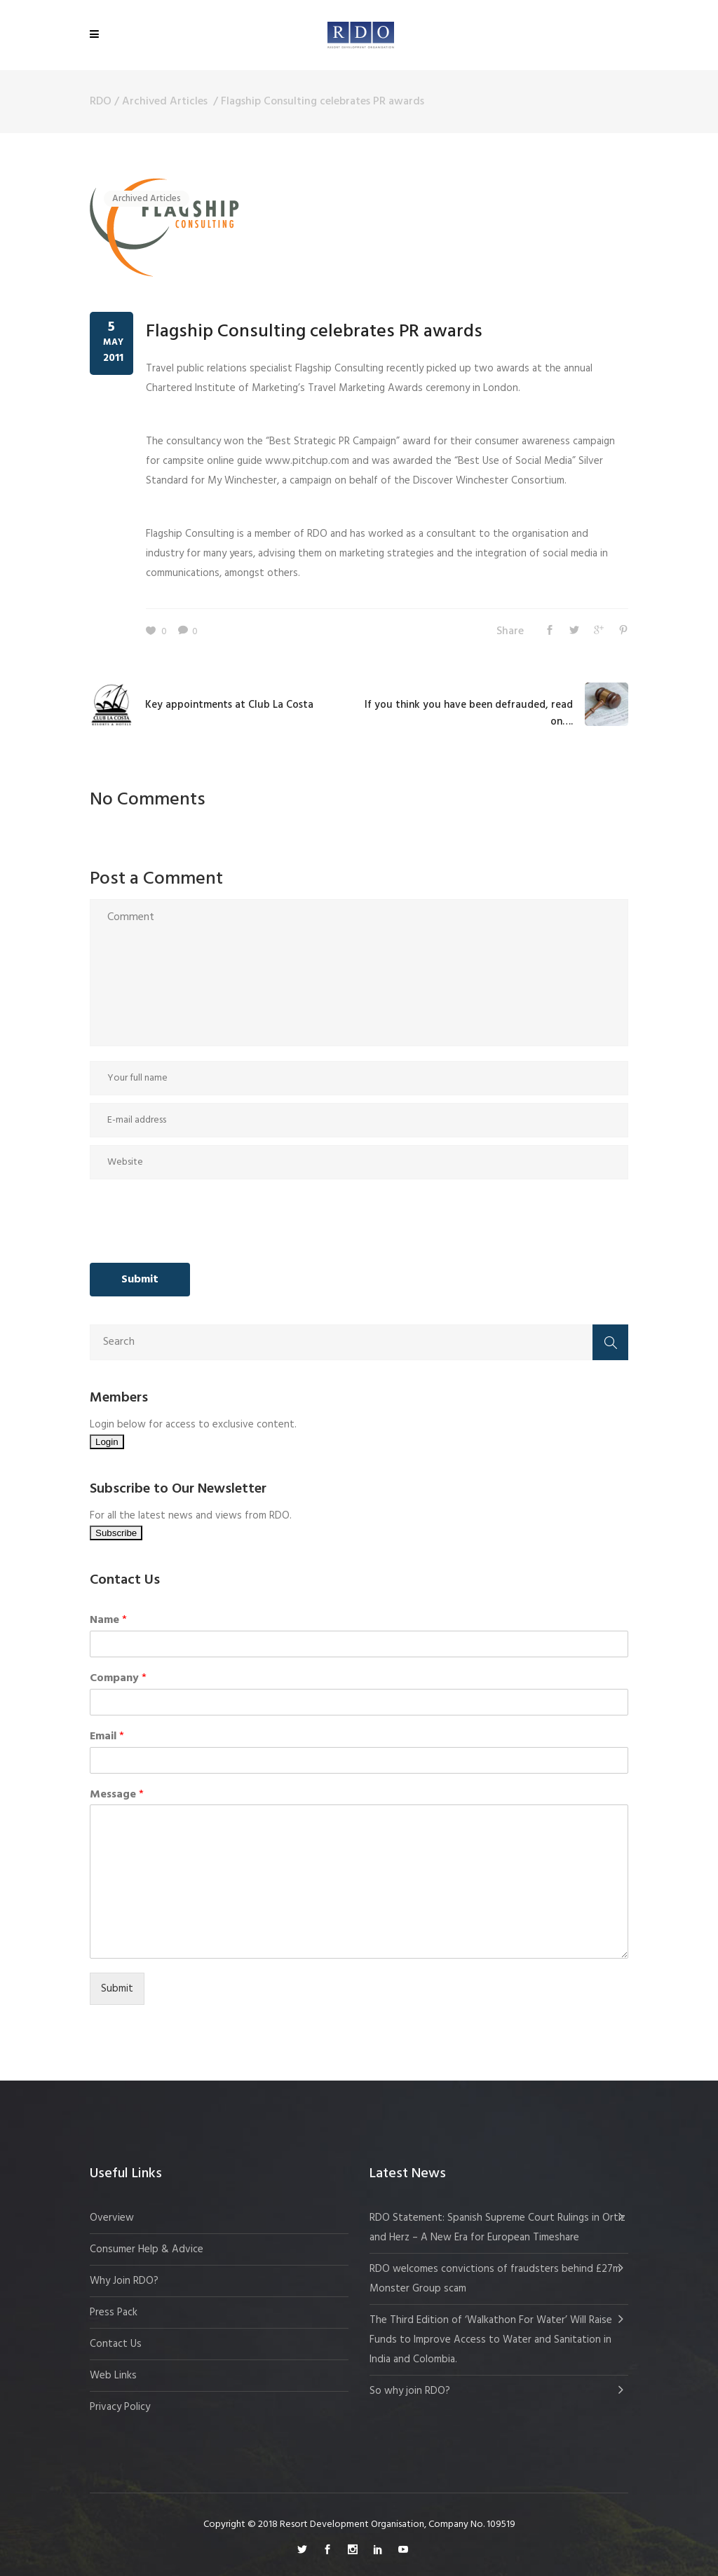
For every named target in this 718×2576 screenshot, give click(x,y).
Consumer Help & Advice (146, 2249)
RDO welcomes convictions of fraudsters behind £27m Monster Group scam (495, 2279)
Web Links (113, 2375)
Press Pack (113, 2312)
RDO (100, 101)
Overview (112, 2218)
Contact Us (116, 2344)
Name (108, 1620)
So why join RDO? (410, 2391)
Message (117, 1795)
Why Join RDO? (124, 2281)
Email (107, 1736)
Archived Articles (165, 101)
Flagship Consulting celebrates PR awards (314, 331)
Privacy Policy (120, 2407)
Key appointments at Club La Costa (229, 705)
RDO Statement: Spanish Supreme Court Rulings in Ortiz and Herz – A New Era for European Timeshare (497, 2228)
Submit (117, 1988)
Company (118, 1678)
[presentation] (196, 1221)
